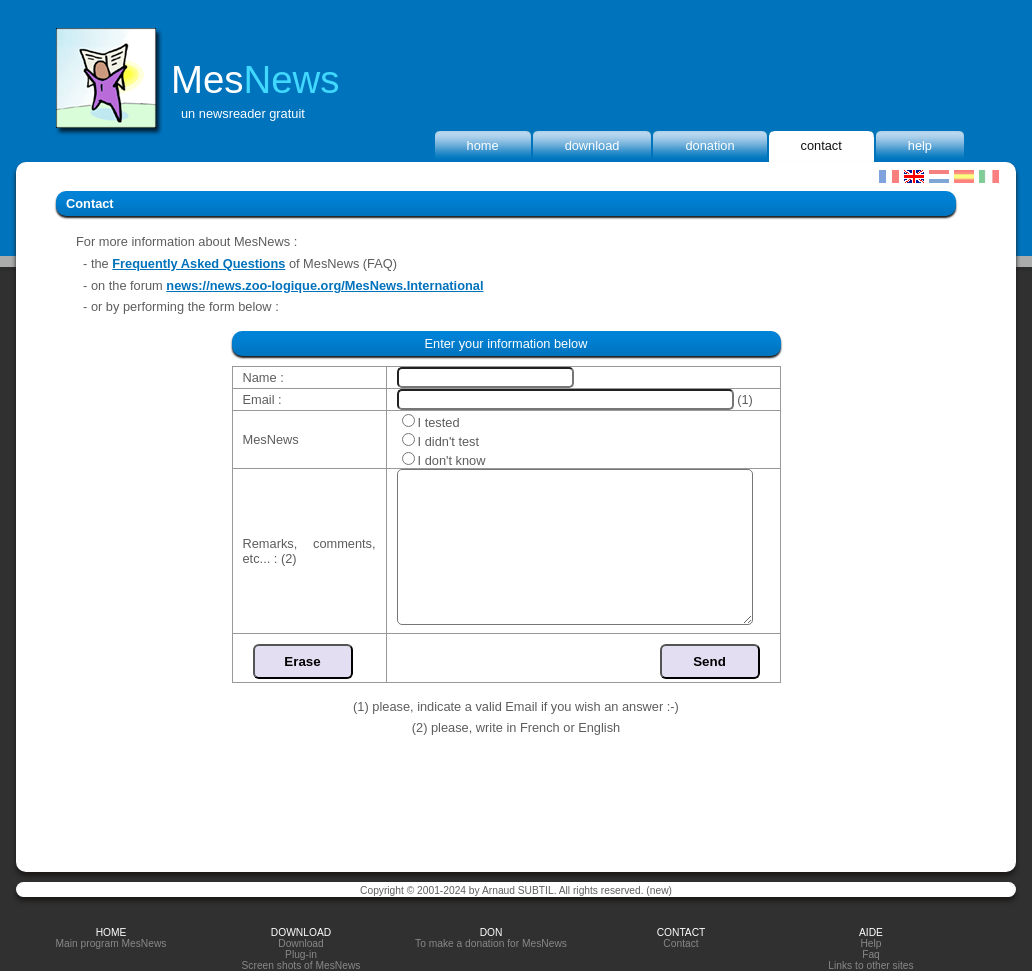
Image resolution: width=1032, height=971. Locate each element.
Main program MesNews (111, 943)
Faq (871, 954)
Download (592, 145)
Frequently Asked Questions (198, 263)
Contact (821, 145)
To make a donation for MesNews (491, 943)
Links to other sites (870, 965)
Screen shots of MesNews (301, 965)
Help (920, 145)
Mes (255, 79)
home (483, 145)
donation (709, 145)
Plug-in (301, 954)
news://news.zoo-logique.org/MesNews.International (324, 285)
